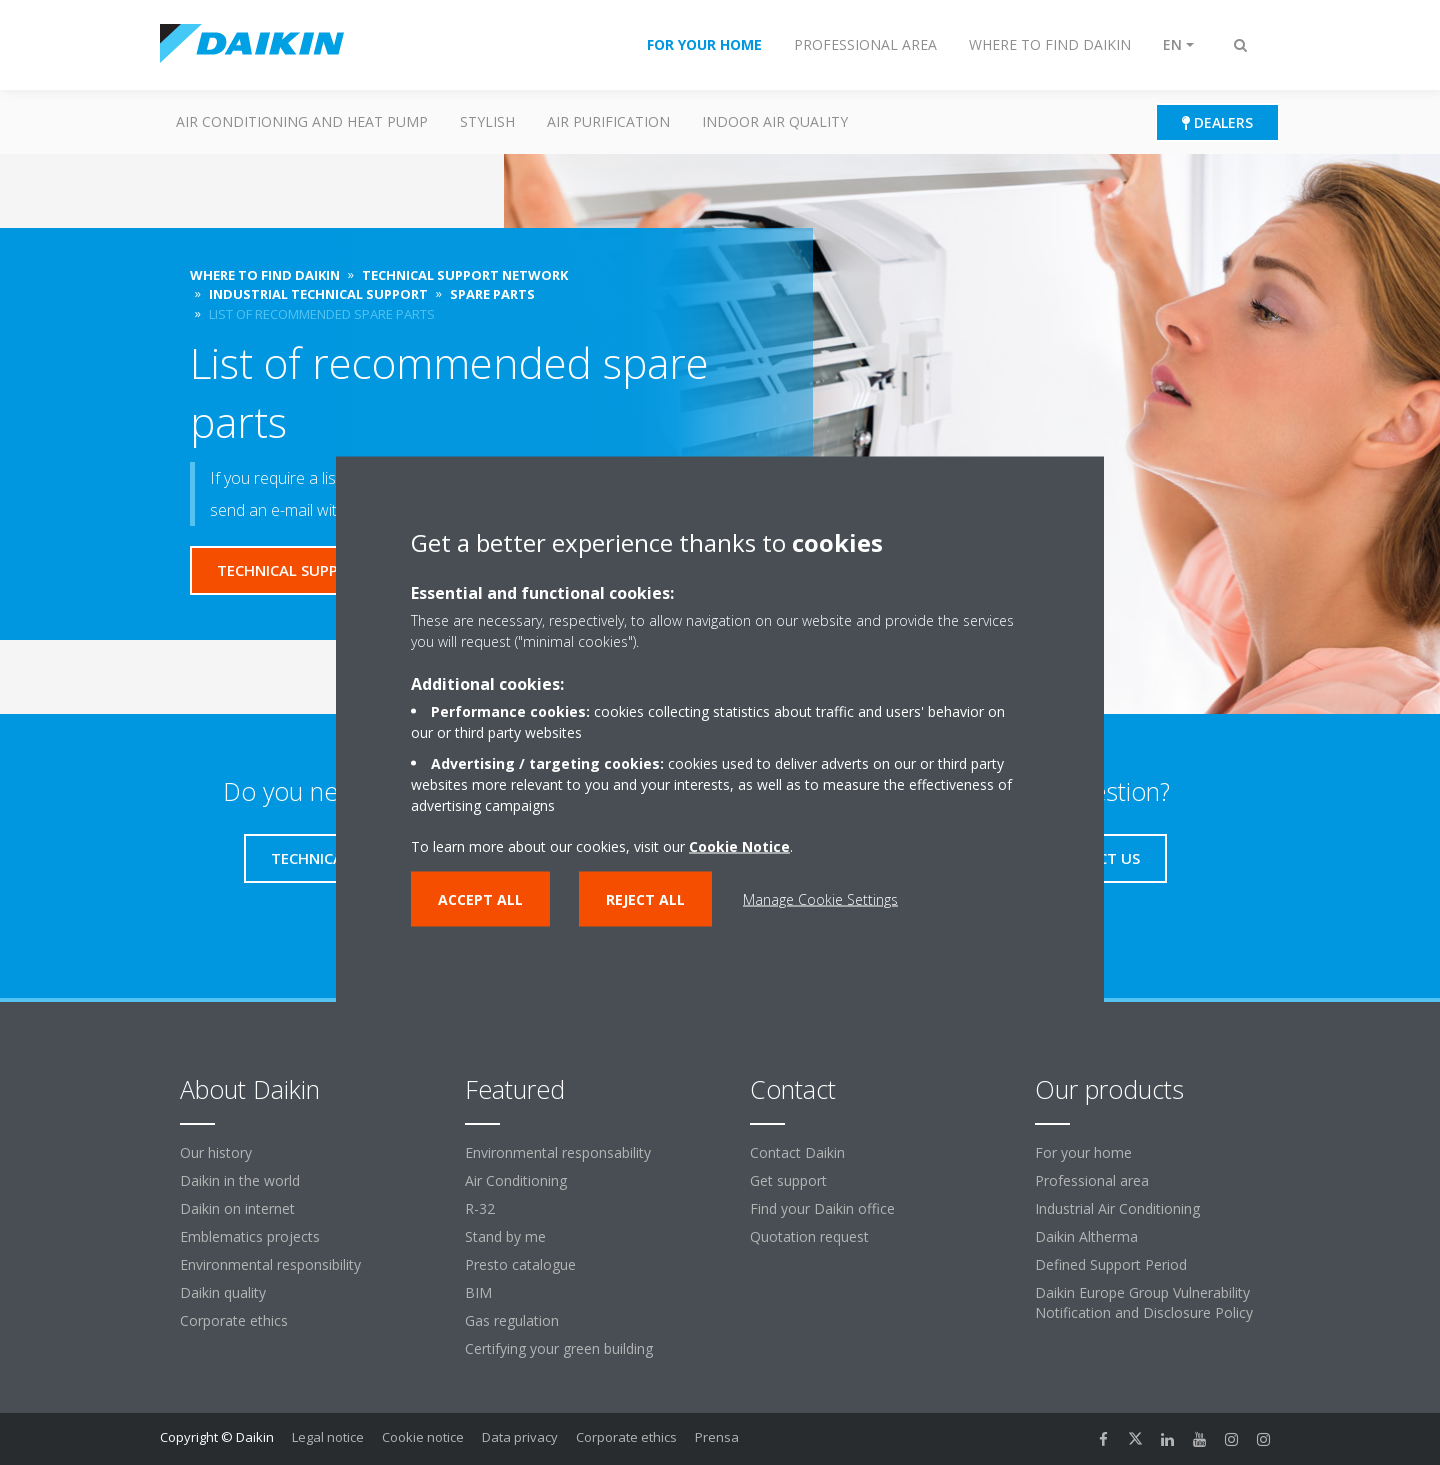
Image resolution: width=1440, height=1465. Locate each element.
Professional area (1092, 1180)
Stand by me (505, 1236)
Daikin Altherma (1086, 1236)
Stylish (487, 121)
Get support (788, 1180)
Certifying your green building (559, 1348)
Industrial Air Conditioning (1117, 1208)
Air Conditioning (516, 1180)
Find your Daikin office (822, 1208)
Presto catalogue (520, 1264)
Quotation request (809, 1236)
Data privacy (520, 1437)
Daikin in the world (240, 1180)
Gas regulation (512, 1320)
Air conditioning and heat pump (302, 121)
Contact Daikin (797, 1152)
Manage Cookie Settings (820, 898)
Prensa (717, 1437)
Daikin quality (223, 1292)
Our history (216, 1152)
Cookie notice (423, 1437)
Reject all (645, 898)
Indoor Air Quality (775, 121)
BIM (478, 1292)
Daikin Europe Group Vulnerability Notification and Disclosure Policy (1144, 1302)
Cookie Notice (739, 845)
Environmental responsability (558, 1152)
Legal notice (328, 1437)
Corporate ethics (234, 1320)
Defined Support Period (1111, 1264)
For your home (1083, 1152)
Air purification (608, 121)
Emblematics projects (250, 1236)
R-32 (480, 1208)
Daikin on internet (237, 1208)
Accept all (480, 898)
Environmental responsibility (270, 1264)
